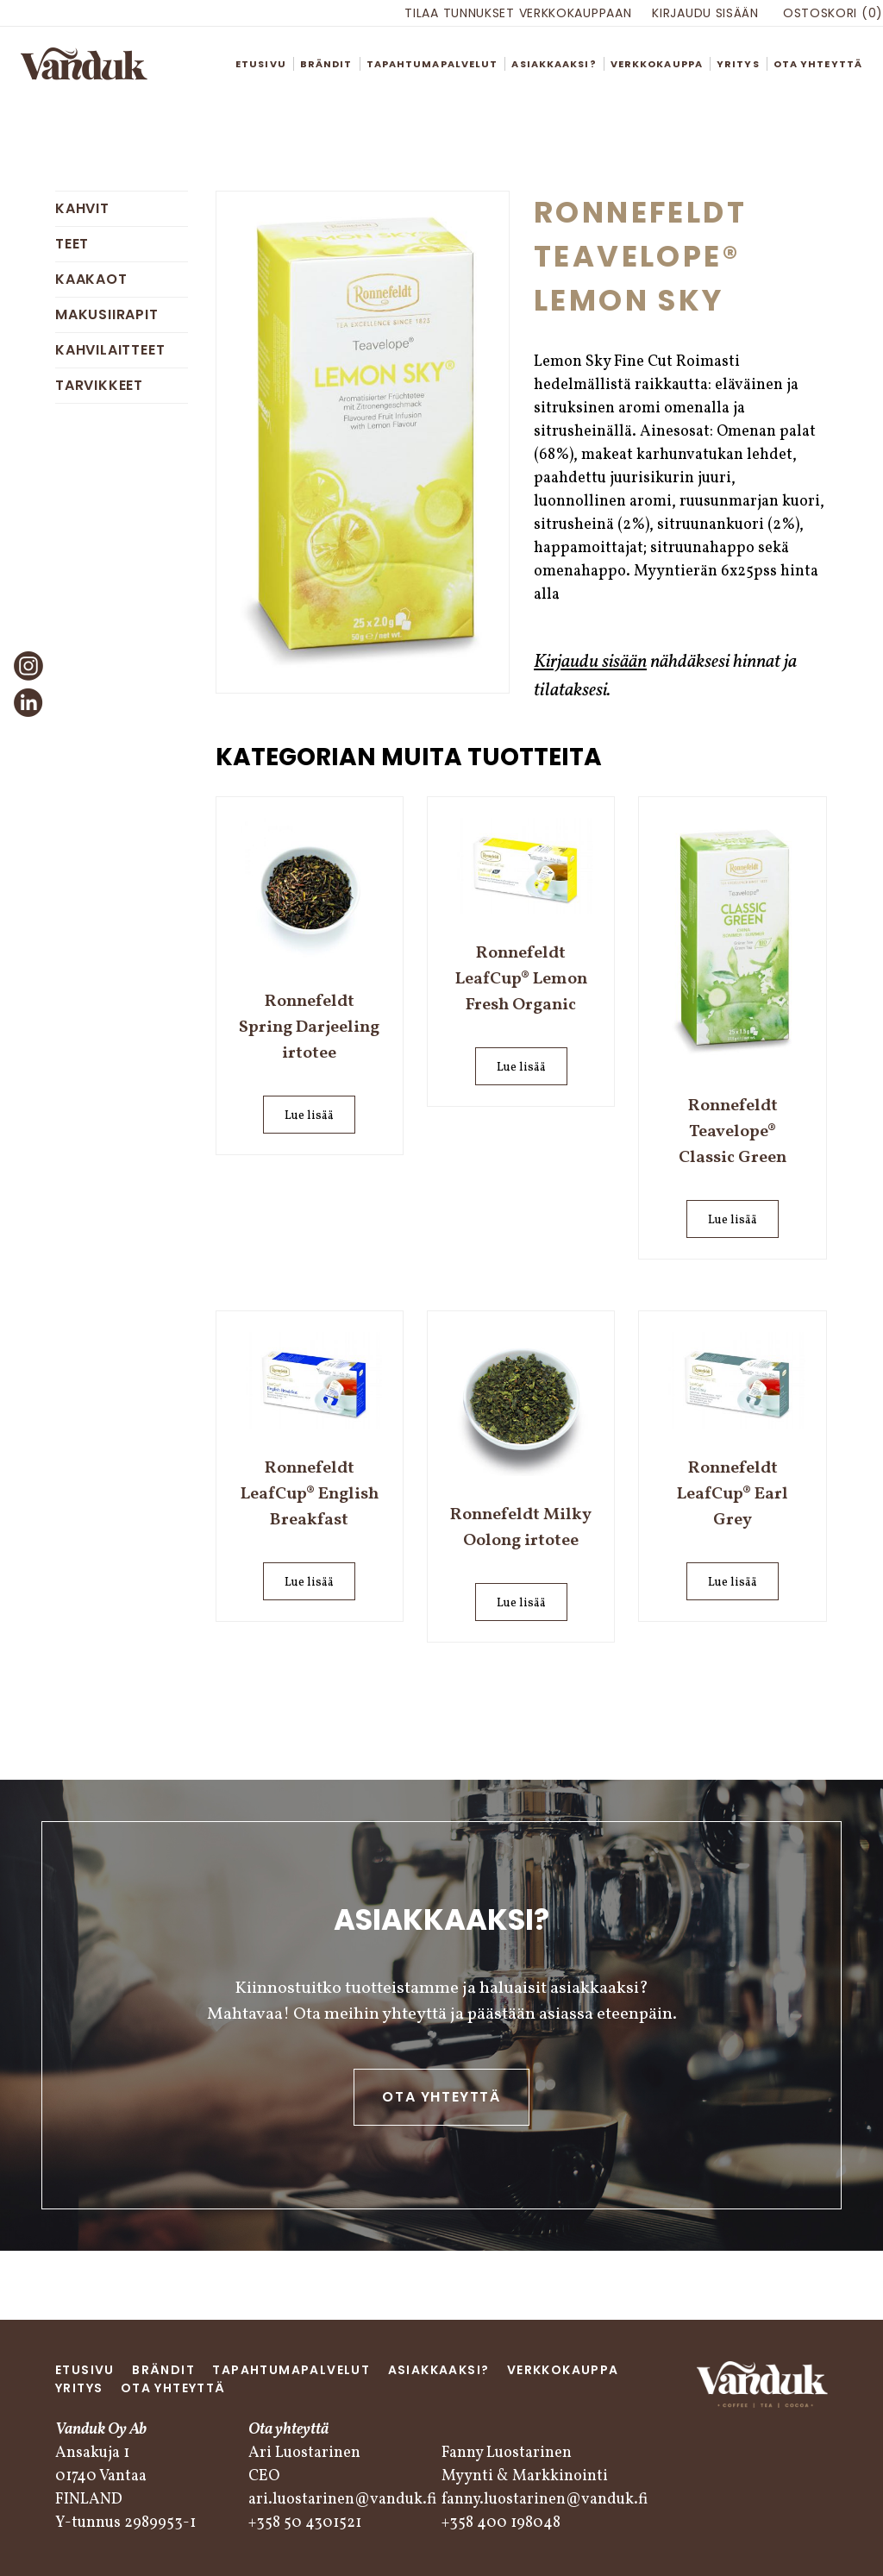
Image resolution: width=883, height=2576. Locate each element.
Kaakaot (91, 279)
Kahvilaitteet (110, 350)
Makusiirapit (107, 314)
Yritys (738, 64)
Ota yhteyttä (817, 64)
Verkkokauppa (657, 64)
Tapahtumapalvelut (432, 64)
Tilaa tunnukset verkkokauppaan (517, 13)
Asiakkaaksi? (553, 64)
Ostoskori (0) (833, 13)
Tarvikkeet (99, 385)
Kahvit (82, 208)
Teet (72, 244)
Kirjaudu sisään (705, 13)
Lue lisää (309, 1116)
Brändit (326, 64)
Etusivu (260, 64)
